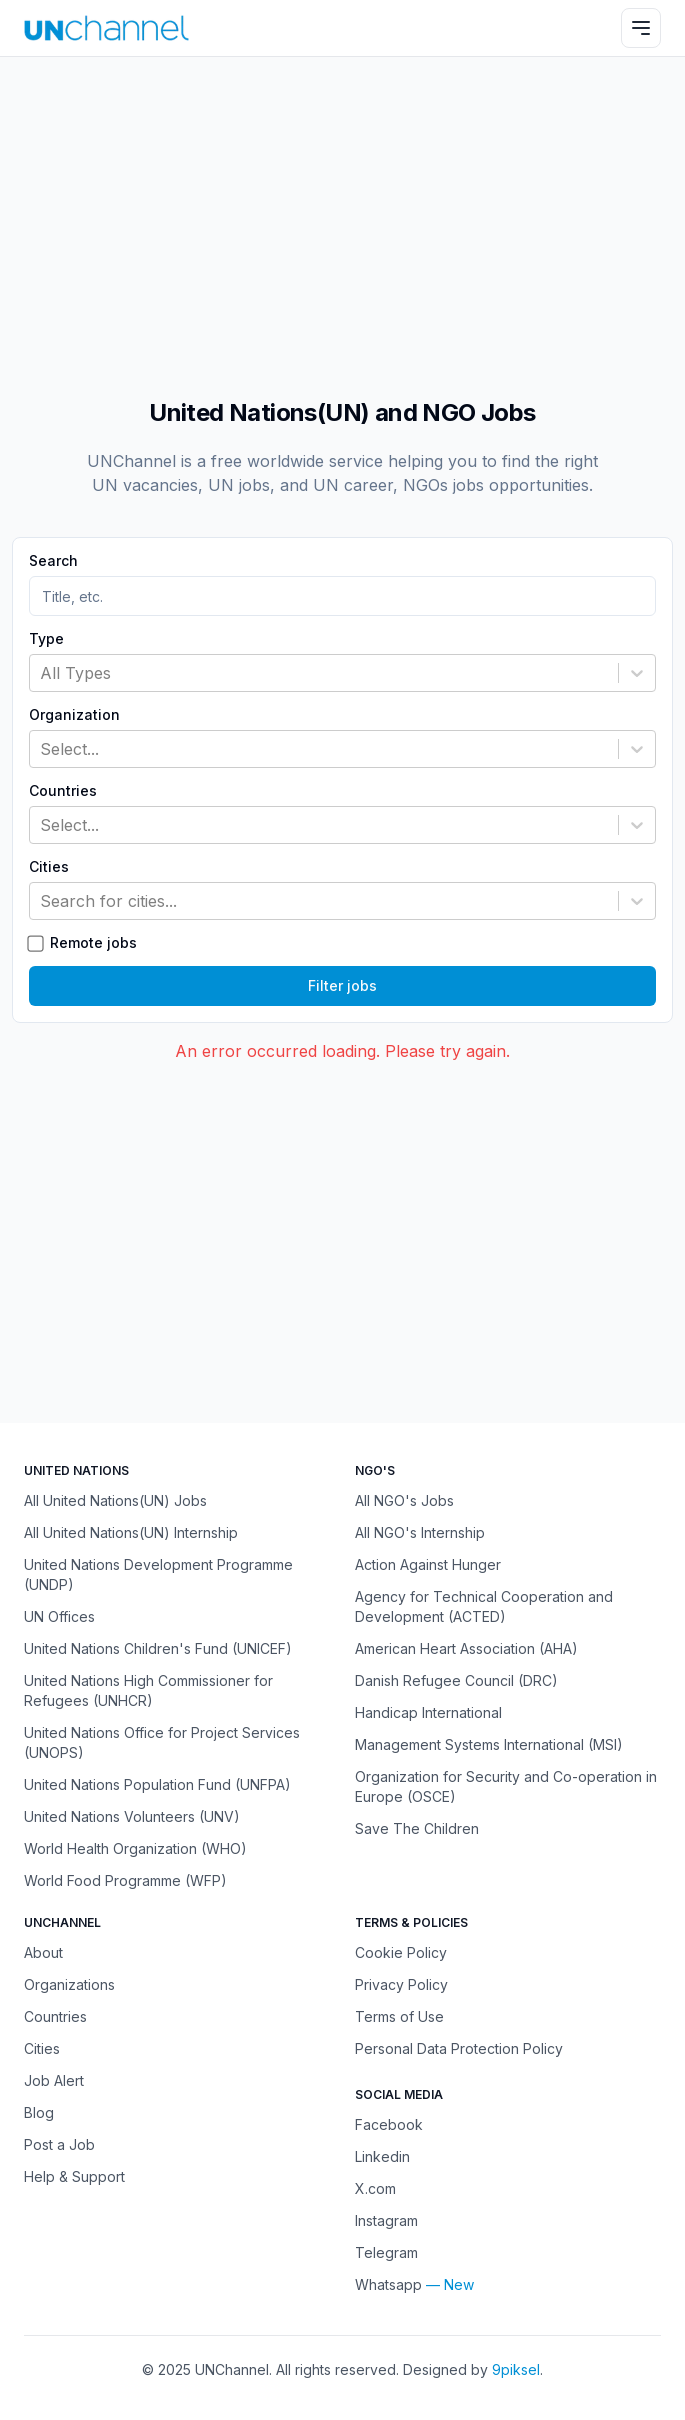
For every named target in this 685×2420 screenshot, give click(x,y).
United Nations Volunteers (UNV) (132, 1816)
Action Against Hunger (428, 1564)
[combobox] (42, 673)
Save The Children (417, 1828)
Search (53, 561)
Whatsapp (388, 2284)
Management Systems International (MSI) (489, 1744)
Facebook (389, 2124)
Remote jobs (93, 943)
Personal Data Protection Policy (459, 2048)
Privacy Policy (401, 1984)
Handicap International (428, 1712)
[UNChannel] (106, 27)
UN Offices (59, 1616)
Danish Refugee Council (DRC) (456, 1680)
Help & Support (74, 2176)
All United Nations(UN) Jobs (115, 1500)
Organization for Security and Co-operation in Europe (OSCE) (506, 1786)
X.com (375, 2188)
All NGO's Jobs (404, 1500)
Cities (49, 867)
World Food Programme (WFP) (125, 1880)
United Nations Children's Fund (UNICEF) (158, 1648)
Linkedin (382, 2156)
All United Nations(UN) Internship (131, 1532)
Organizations (69, 1984)
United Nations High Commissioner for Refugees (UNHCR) (148, 1690)
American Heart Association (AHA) (466, 1648)
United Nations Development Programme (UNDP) (158, 1574)
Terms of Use (399, 2016)
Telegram (386, 2252)
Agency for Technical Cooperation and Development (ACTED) (484, 1606)
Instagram (386, 2220)
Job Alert (54, 2080)
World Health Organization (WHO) (135, 1848)
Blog (39, 2112)
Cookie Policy (401, 1952)
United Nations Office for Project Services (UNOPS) (162, 1742)
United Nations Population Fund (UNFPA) (157, 1784)
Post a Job (59, 2144)
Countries (63, 791)
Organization (74, 715)
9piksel (516, 2369)
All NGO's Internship (420, 1532)
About (43, 1952)
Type (46, 639)
